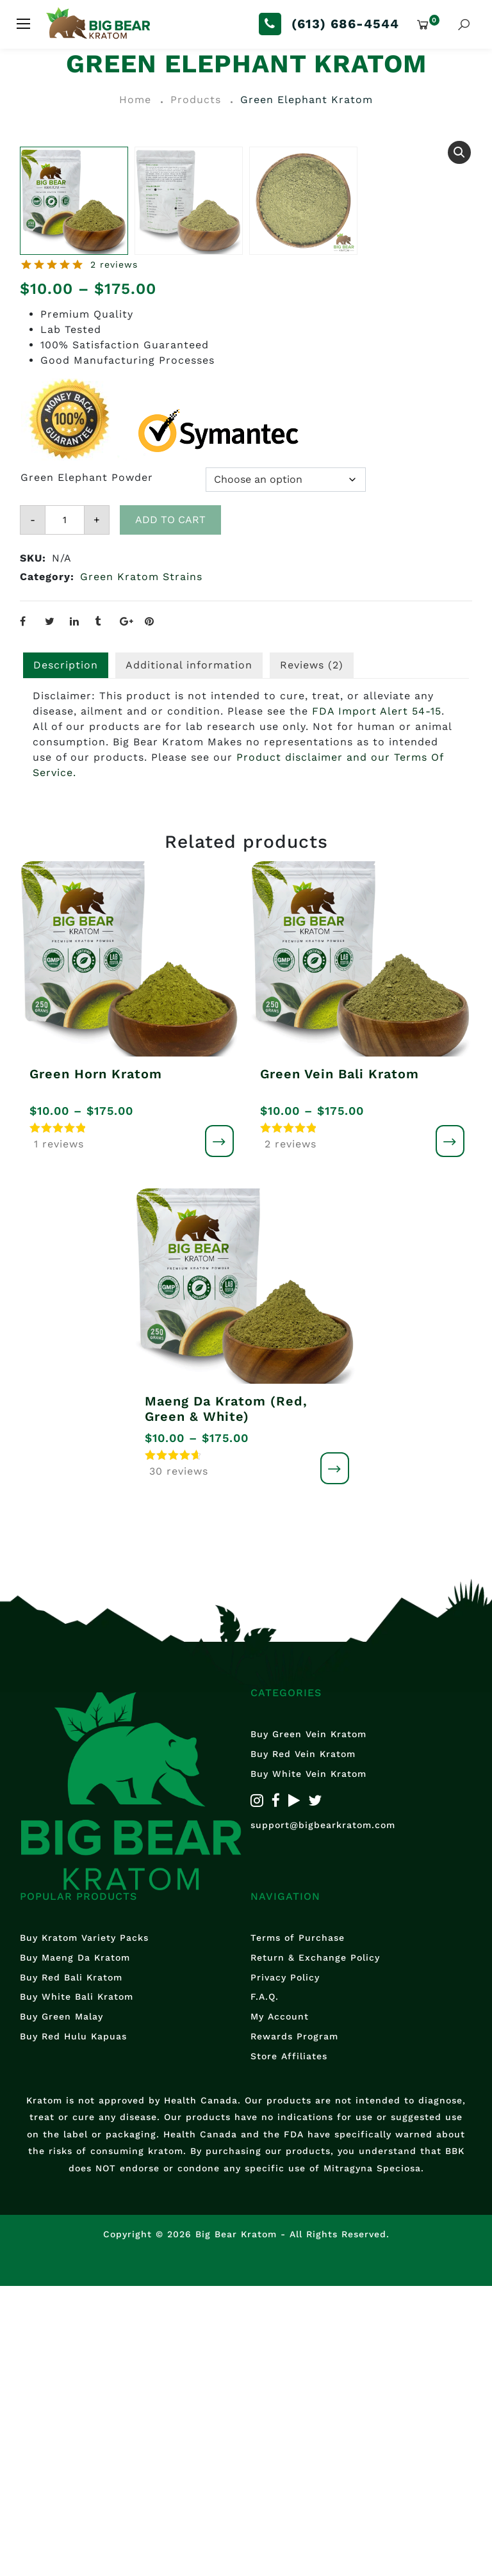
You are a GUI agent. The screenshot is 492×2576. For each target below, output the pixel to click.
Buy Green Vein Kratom (308, 2024)
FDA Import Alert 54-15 (376, 998)
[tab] (312, 953)
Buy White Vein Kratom (308, 2063)
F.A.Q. (264, 2286)
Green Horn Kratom (95, 1362)
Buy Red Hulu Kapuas (73, 2326)
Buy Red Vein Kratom (303, 2044)
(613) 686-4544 (345, 23)
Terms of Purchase (297, 2227)
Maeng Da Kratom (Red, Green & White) (226, 1698)
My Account (279, 2306)
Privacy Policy (285, 2267)
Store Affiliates (288, 2345)
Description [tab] (65, 952)
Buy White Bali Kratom (76, 2286)
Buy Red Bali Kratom (71, 2267)
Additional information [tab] (189, 952)
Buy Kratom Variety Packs (84, 2227)
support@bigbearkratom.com (322, 2115)
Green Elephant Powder (86, 765)
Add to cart (170, 807)
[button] (459, 152)
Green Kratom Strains (141, 864)
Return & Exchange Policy (315, 2247)
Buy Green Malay (61, 2306)
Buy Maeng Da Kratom (75, 2247)
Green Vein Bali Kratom (339, 1362)
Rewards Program (294, 2326)
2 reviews (114, 552)
